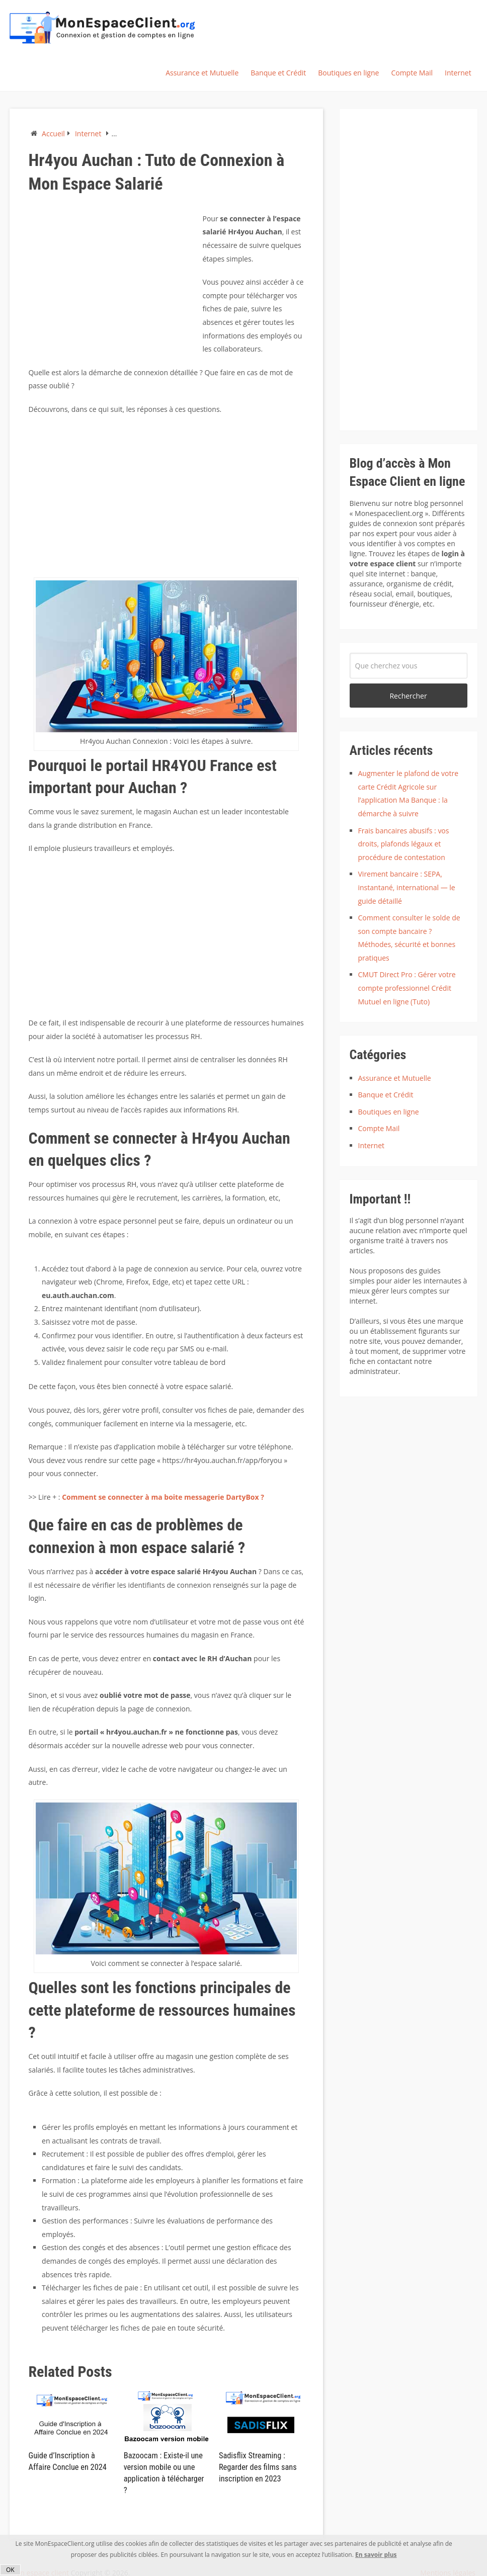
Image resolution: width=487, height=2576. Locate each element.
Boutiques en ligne (348, 72)
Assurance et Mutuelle (202, 72)
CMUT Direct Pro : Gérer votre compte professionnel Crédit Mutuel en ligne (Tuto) (407, 988)
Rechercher (408, 696)
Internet (458, 72)
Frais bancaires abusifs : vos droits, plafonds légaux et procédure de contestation (403, 844)
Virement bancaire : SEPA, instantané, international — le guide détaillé (406, 887)
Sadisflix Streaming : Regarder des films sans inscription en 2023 (257, 2467)
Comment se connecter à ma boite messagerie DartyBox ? (163, 1497)
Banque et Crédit (278, 72)
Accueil (53, 133)
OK (10, 2569)
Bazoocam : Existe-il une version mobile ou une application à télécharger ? (166, 2467)
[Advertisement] (112, 282)
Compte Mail (412, 72)
